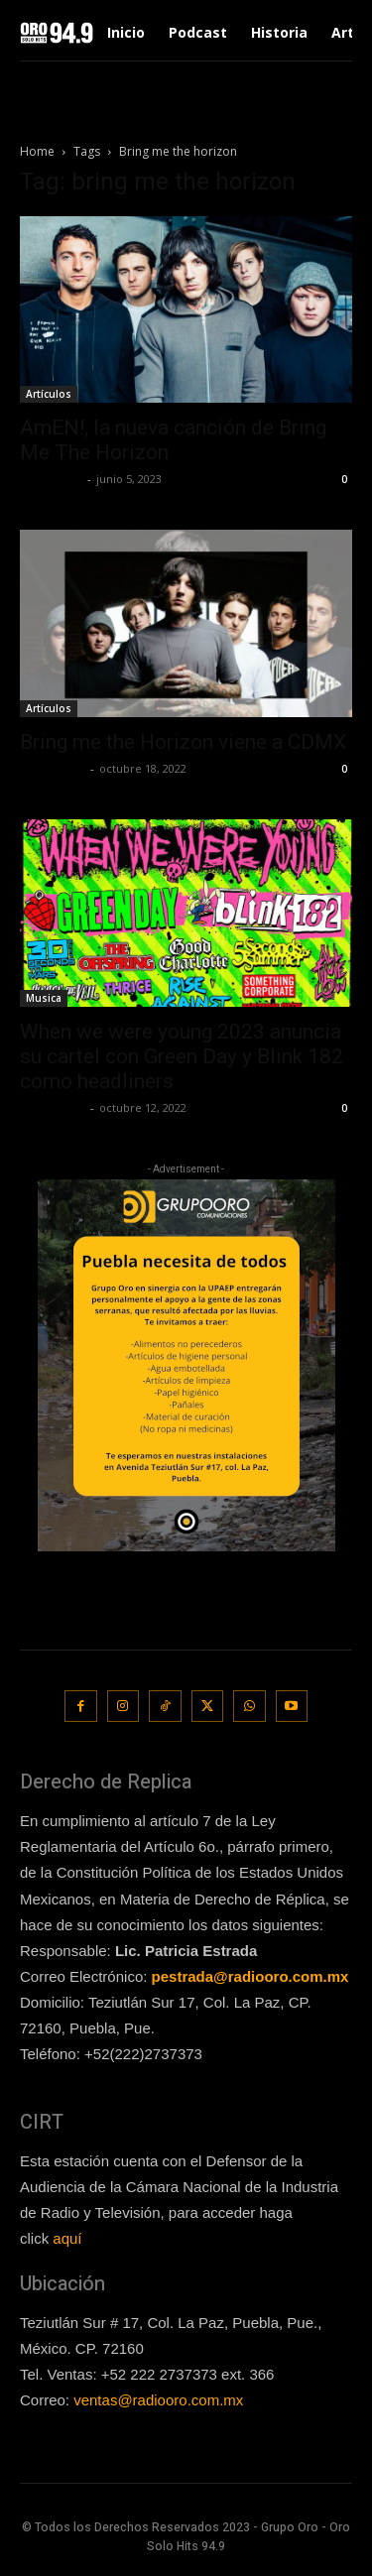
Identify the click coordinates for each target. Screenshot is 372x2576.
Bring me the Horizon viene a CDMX (183, 742)
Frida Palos (52, 768)
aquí (67, 2238)
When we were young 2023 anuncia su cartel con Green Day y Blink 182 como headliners (181, 1056)
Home (37, 151)
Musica (44, 998)
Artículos (48, 394)
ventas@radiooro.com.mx (158, 2400)
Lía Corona (51, 478)
